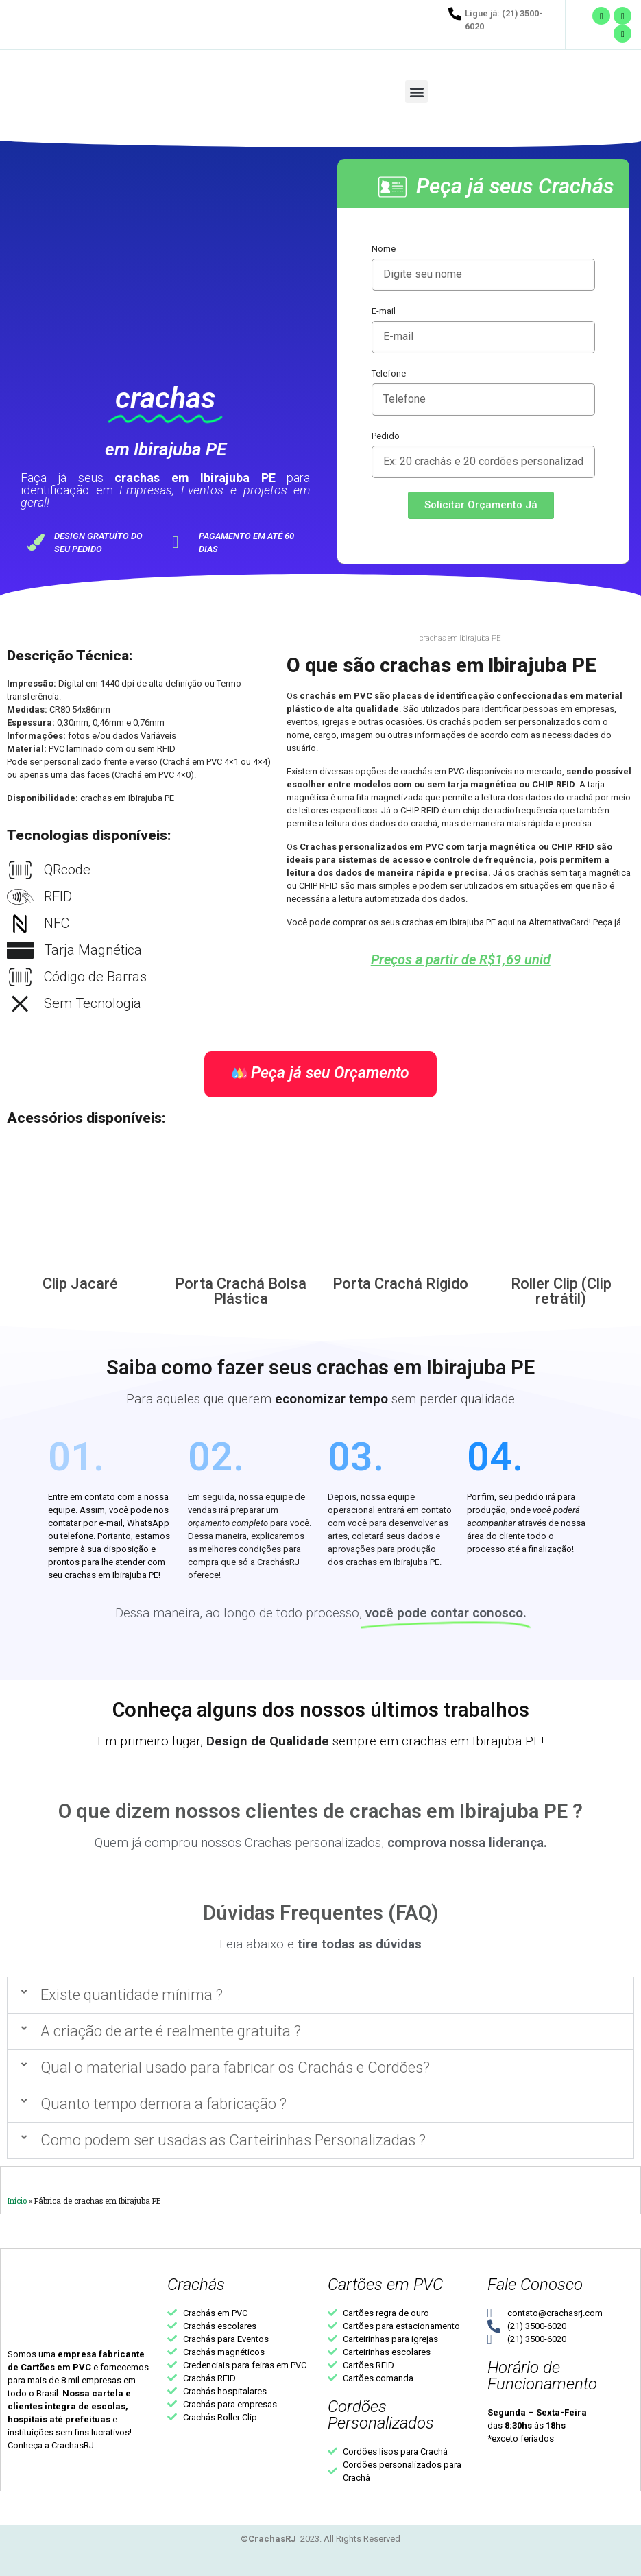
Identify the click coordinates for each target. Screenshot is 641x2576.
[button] (416, 91)
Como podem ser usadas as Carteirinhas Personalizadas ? (233, 2140)
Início (17, 2200)
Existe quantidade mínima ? (131, 1994)
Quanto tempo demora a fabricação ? (163, 2103)
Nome (384, 248)
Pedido (386, 436)
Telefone (389, 373)
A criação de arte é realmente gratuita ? (170, 2031)
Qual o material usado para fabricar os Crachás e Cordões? (235, 2067)
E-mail (384, 311)
